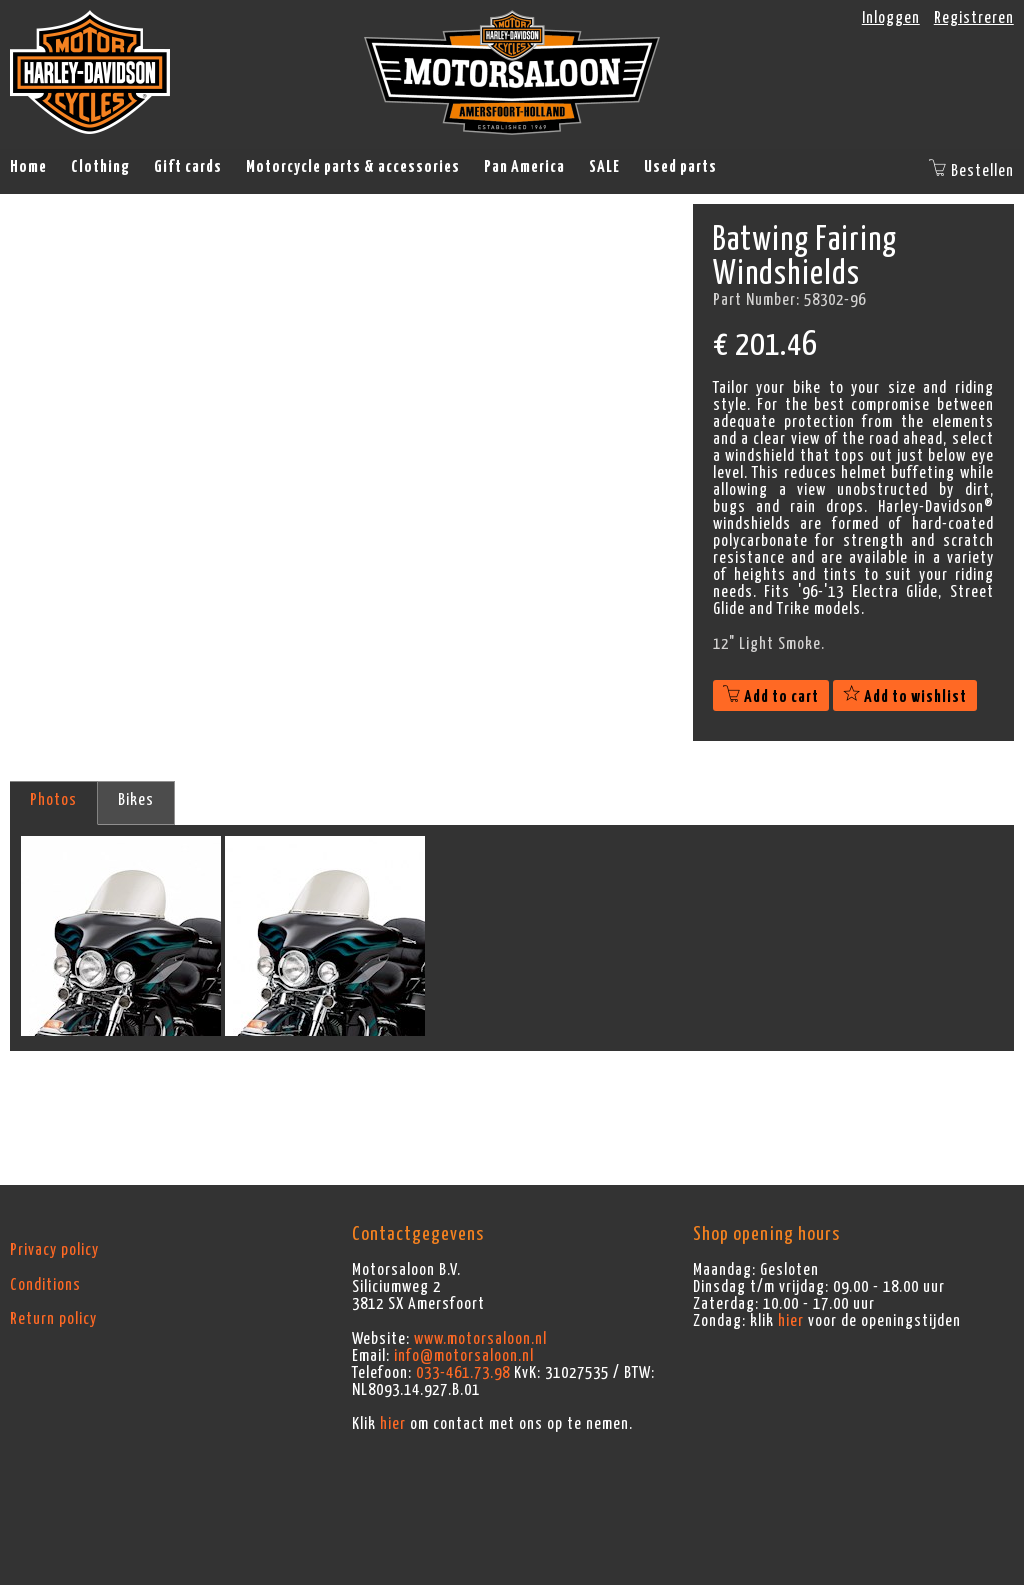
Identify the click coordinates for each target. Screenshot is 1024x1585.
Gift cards (188, 167)
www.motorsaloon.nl (480, 1339)
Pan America (524, 167)
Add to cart (771, 697)
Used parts (680, 167)
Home (28, 167)
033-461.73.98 (463, 1373)
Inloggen (891, 18)
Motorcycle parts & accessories (353, 167)
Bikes (136, 800)
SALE (604, 167)
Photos (53, 800)
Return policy (53, 1319)
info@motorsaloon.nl (464, 1356)
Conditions (45, 1285)
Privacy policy (54, 1250)
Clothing (100, 167)
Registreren (974, 18)
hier (393, 1424)
